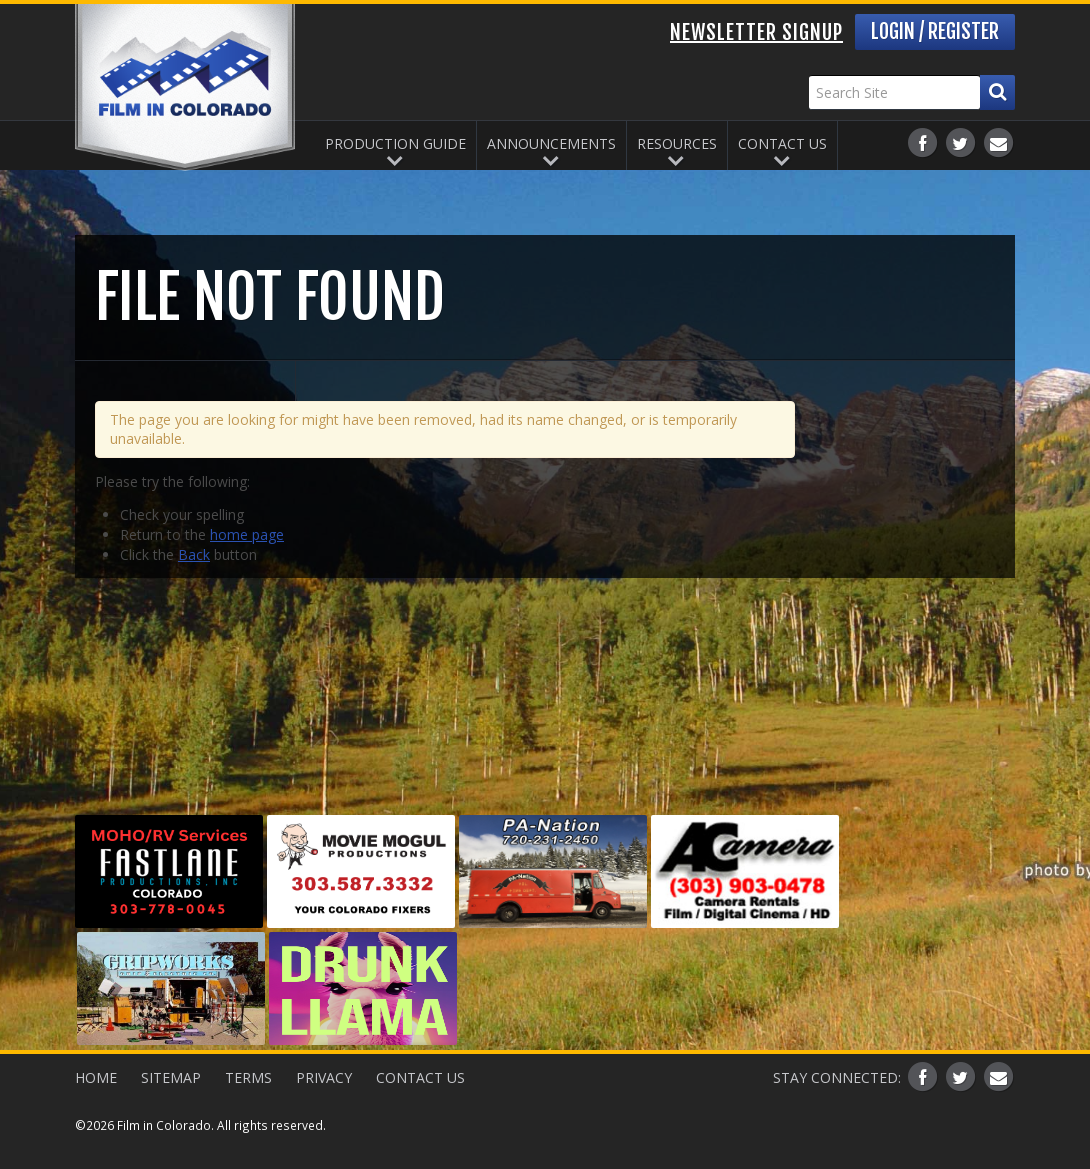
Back (194, 554)
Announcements (551, 143)
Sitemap (171, 1077)
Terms (248, 1077)
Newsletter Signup (756, 32)
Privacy (324, 1077)
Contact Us (782, 143)
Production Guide (395, 143)
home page (247, 534)
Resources (677, 143)
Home (96, 1077)
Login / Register (935, 31)
